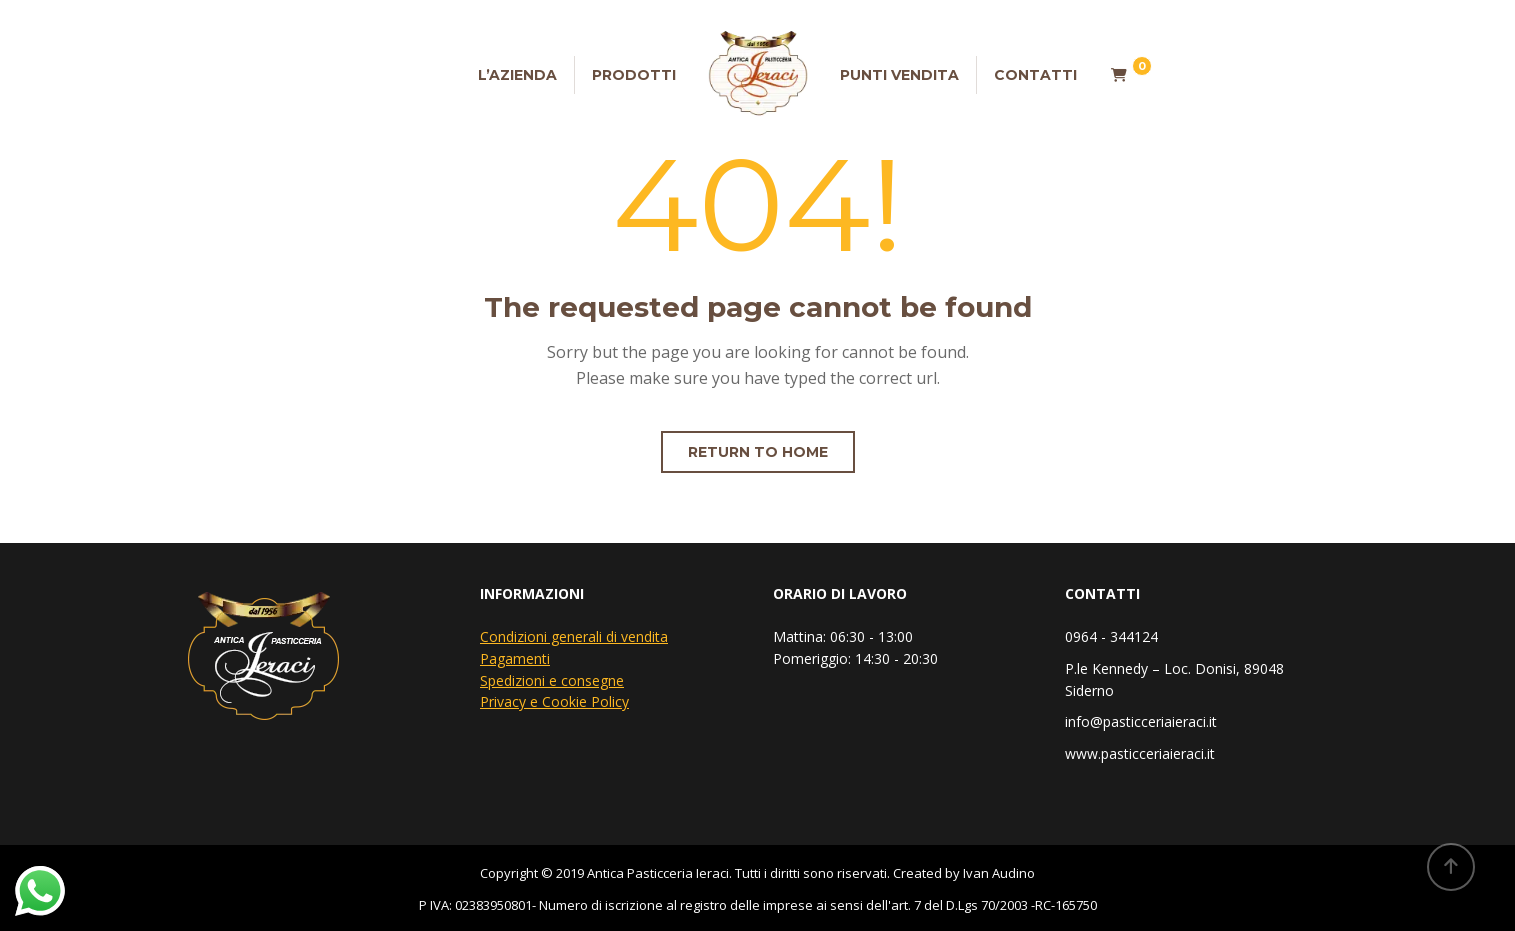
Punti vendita (899, 75)
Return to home (758, 452)
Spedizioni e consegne (552, 680)
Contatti (1035, 75)
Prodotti (634, 75)
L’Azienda (517, 75)
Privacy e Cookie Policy (554, 701)
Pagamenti (515, 658)
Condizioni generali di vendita (574, 636)
